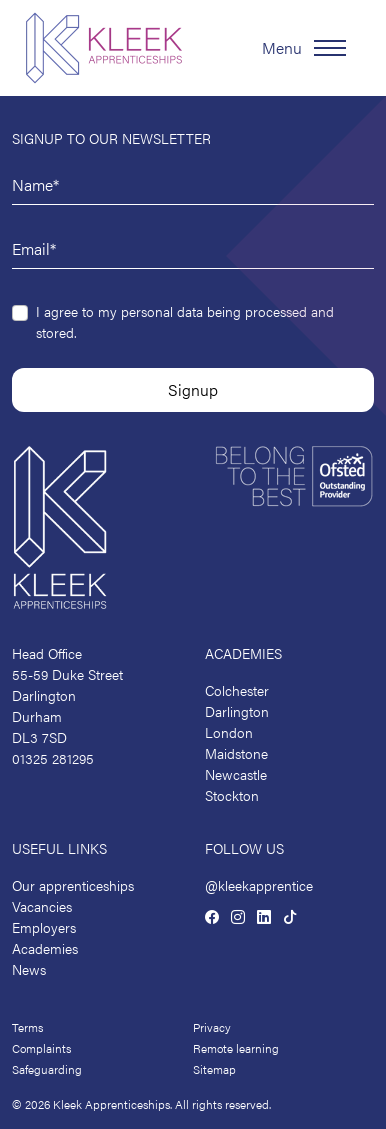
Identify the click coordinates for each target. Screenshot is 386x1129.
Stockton (232, 795)
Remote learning (236, 1048)
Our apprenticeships (73, 885)
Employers (44, 927)
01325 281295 (53, 758)
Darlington (237, 711)
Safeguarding (47, 1069)
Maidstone (236, 753)
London (229, 732)
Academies (45, 948)
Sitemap (214, 1069)
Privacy (212, 1027)
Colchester (237, 690)
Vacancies (42, 906)
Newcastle (236, 774)
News (29, 969)
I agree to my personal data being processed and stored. (185, 321)
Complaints (41, 1048)
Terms (27, 1027)
